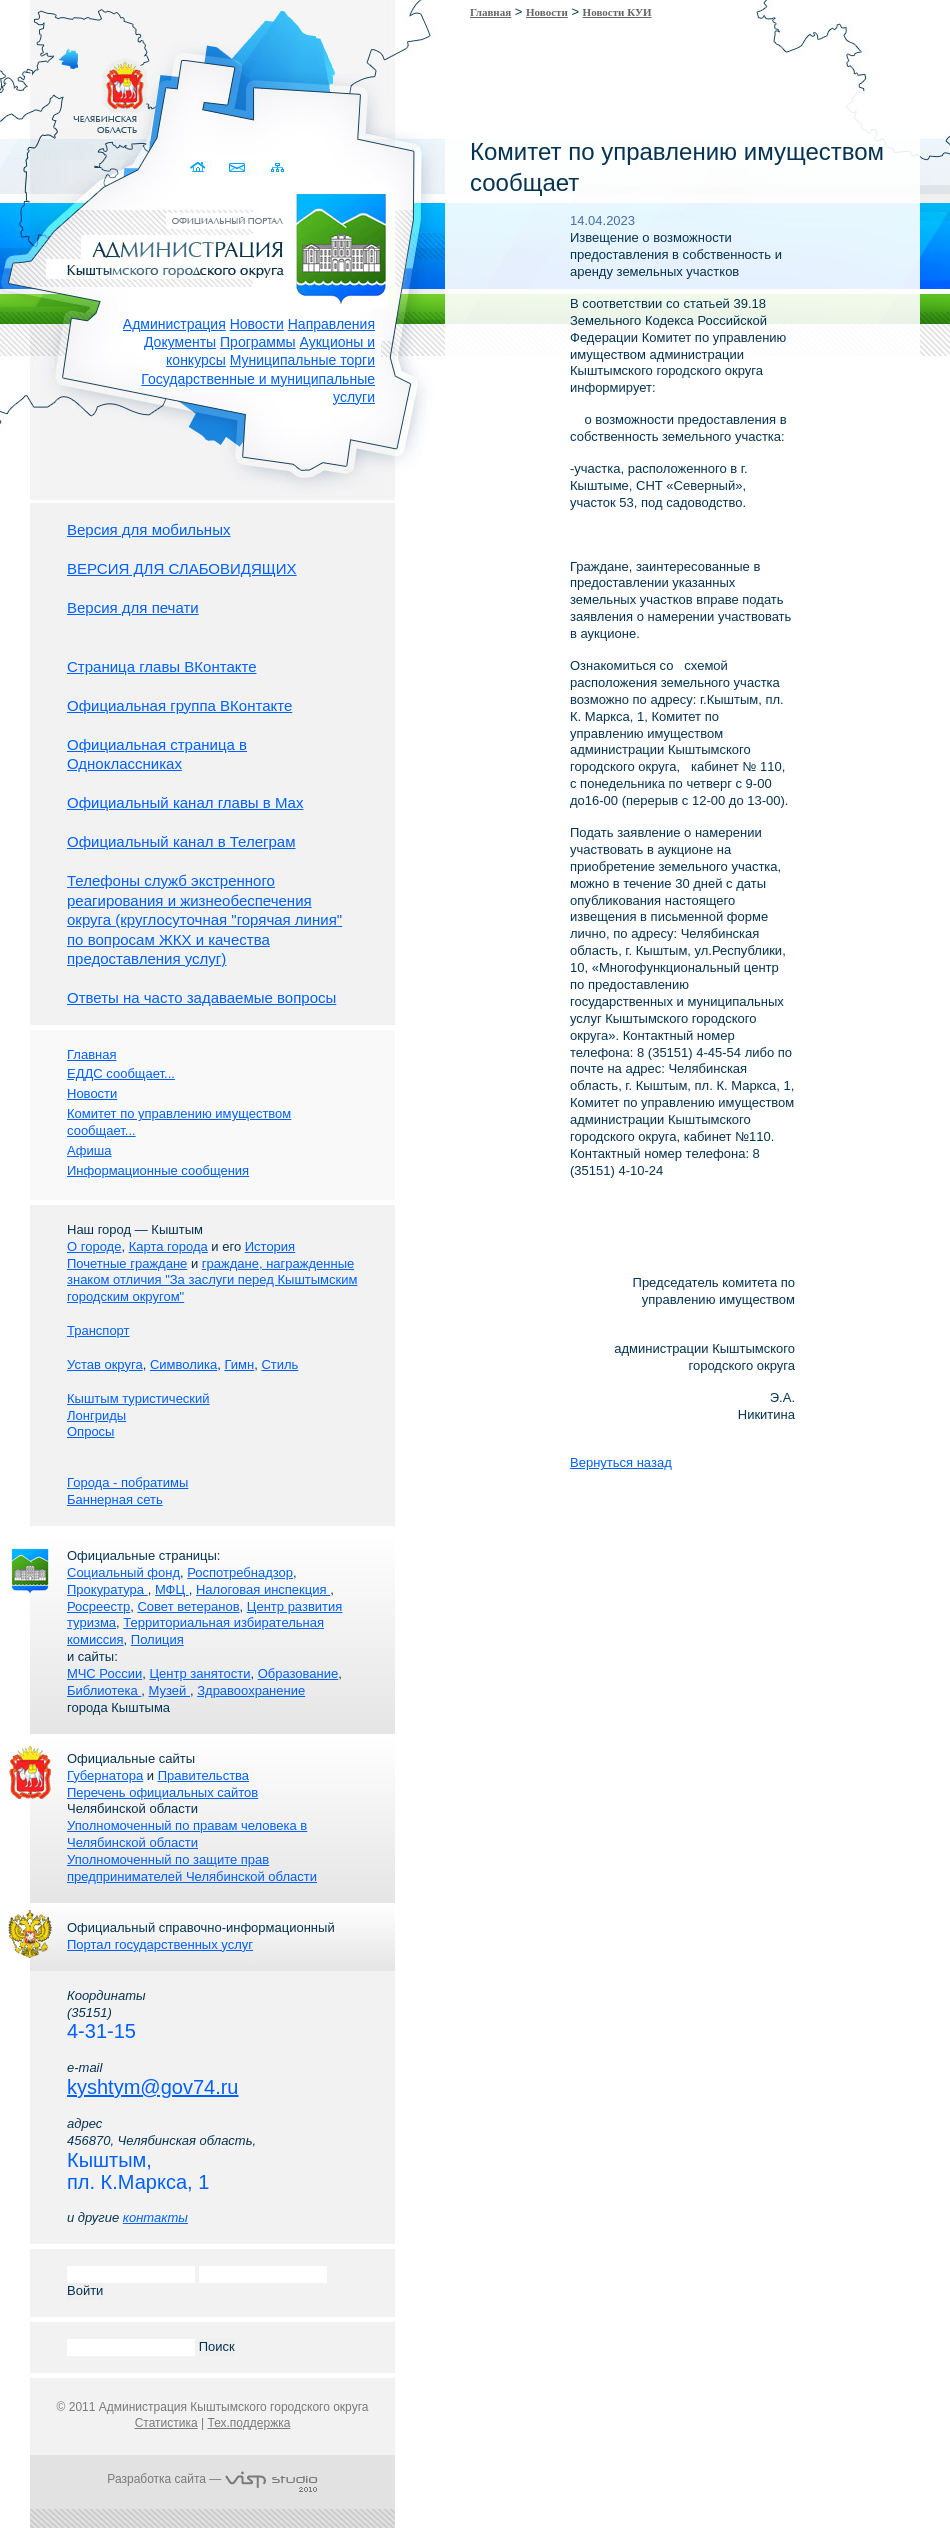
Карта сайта (277, 167)
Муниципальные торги (302, 360)
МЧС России (104, 1673)
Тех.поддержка (248, 2423)
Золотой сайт (53, 89)
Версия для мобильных (148, 529)
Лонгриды (96, 1415)
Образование (298, 1673)
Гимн (239, 1364)
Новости (257, 324)
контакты (155, 2217)
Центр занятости (199, 1673)
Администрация (174, 324)
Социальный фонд (123, 1572)
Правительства (203, 1775)
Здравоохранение (251, 1690)
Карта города (168, 1246)
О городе (94, 1246)
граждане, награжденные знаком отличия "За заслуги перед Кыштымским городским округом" (212, 1280)
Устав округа (105, 1364)
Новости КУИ (617, 12)
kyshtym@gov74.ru (152, 2087)
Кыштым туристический (138, 1398)
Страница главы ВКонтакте (162, 666)
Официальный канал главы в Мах (185, 802)
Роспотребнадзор (240, 1572)
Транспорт (98, 1330)
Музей (169, 1690)
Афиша (89, 1150)
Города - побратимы (127, 1482)
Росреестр (98, 1606)
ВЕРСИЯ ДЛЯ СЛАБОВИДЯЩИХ (182, 568)
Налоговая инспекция (263, 1589)
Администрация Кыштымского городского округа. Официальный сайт (223, 245)
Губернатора (105, 1775)
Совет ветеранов (188, 1606)
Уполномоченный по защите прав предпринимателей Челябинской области (192, 1868)
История (270, 1246)
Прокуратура (107, 1589)
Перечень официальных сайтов (162, 1792)
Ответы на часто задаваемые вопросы (201, 997)
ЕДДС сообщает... (121, 1073)
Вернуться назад (621, 1462)
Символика (183, 1364)
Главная (490, 12)
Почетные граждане (127, 1263)
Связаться (238, 167)
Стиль (279, 1364)
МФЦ (172, 1589)
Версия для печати (133, 607)
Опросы (90, 1431)
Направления (331, 324)
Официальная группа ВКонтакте (179, 705)
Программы (258, 342)
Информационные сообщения (158, 1170)
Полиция (157, 1639)
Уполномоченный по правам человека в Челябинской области (187, 1834)
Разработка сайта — (212, 2479)
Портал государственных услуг (160, 1944)
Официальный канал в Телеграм (181, 841)
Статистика (166, 2423)
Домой (199, 167)
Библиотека (104, 1690)
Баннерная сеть (115, 1499)
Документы (180, 342)
